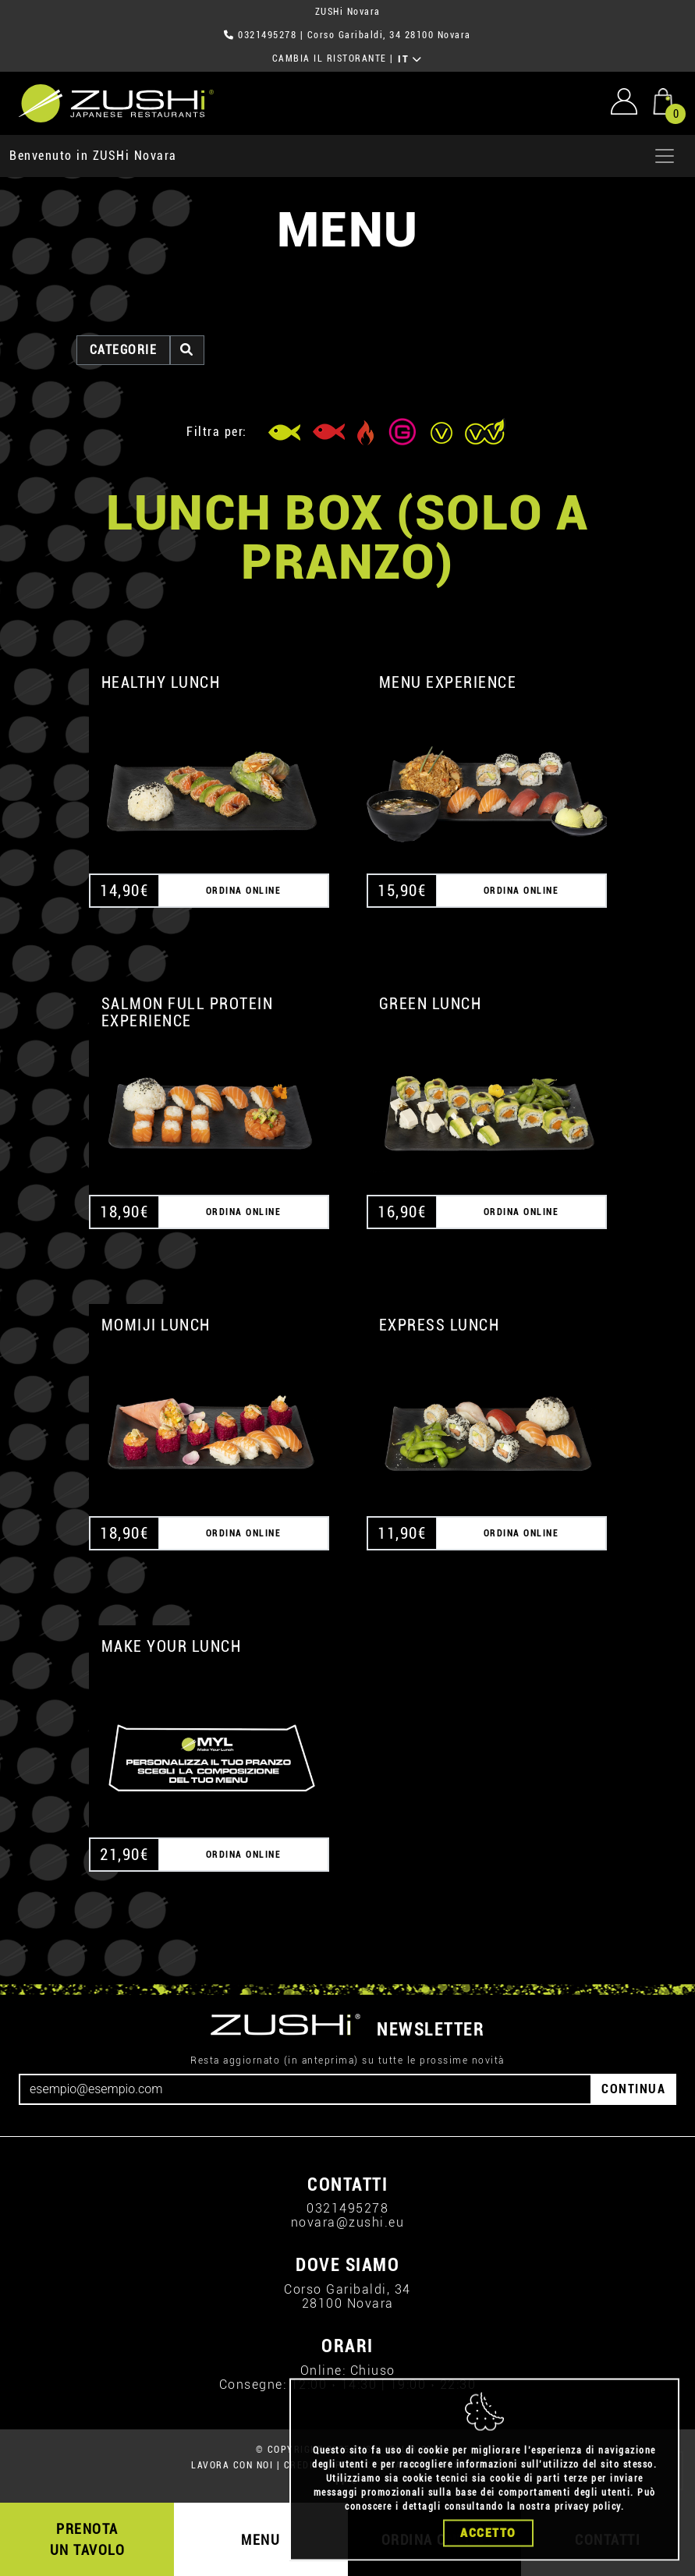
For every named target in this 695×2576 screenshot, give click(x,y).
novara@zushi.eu (348, 2222)
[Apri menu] (665, 156)
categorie (124, 349)
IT (410, 59)
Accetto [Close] (488, 2555)
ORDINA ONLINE (244, 890)
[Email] (305, 2089)
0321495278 (267, 35)
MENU (260, 2540)
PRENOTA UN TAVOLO (88, 2539)
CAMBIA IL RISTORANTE (329, 58)
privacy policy (588, 2529)
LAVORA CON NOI (232, 2465)
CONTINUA (633, 2089)
